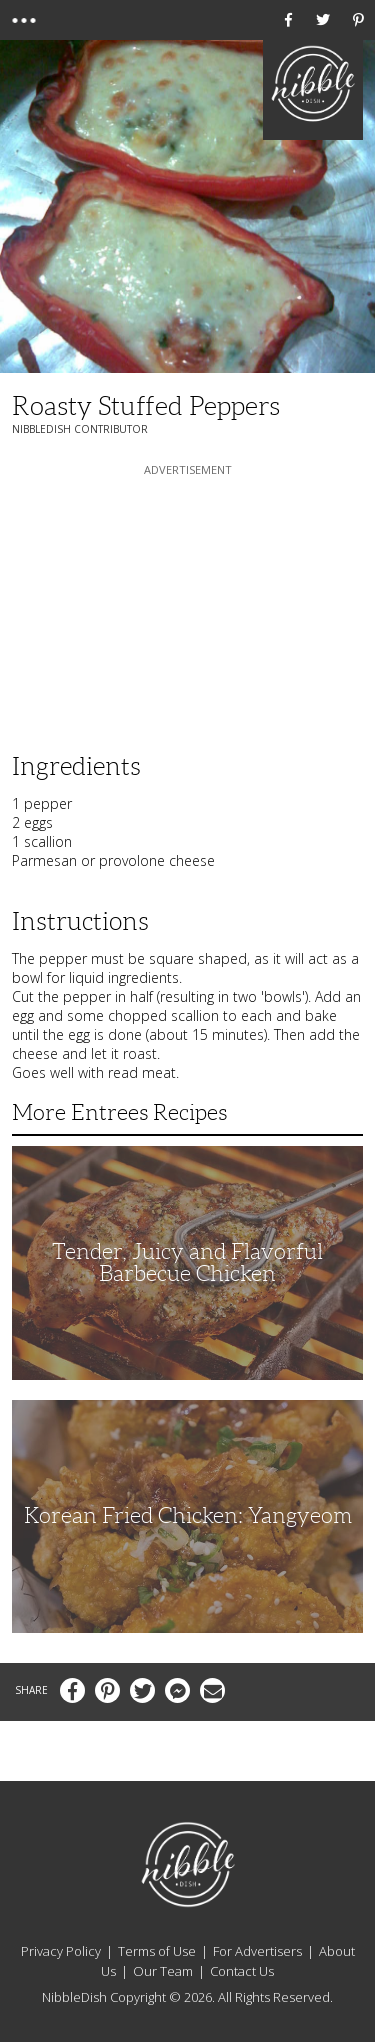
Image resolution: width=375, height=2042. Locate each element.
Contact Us (242, 1971)
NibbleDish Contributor (80, 429)
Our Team (163, 1971)
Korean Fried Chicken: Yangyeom (188, 1515)
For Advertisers (257, 1951)
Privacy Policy (61, 1951)
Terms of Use (157, 1951)
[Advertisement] (188, 605)
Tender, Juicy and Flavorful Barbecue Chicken (187, 1262)
